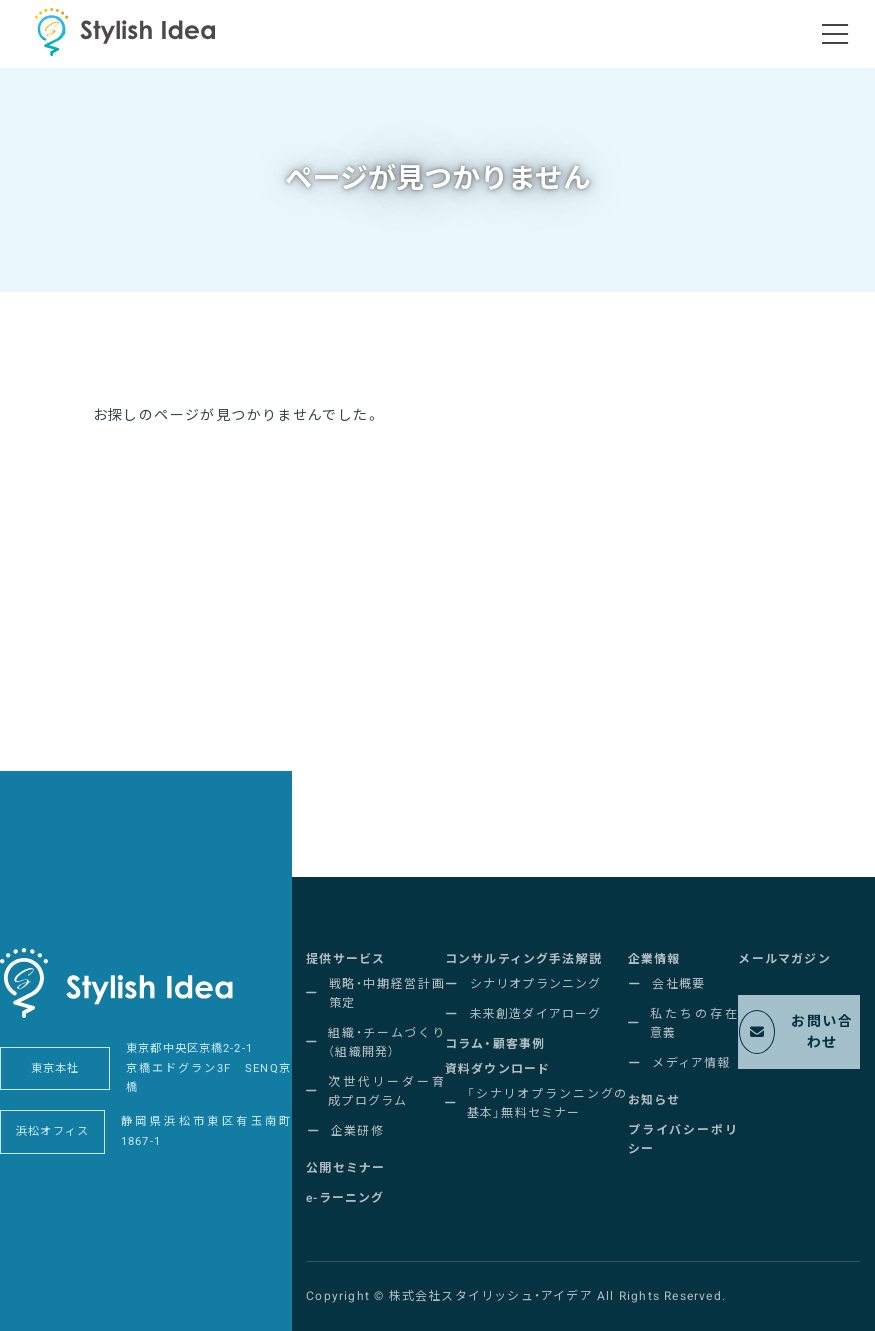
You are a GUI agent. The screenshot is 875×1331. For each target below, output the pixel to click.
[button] (345, 959)
